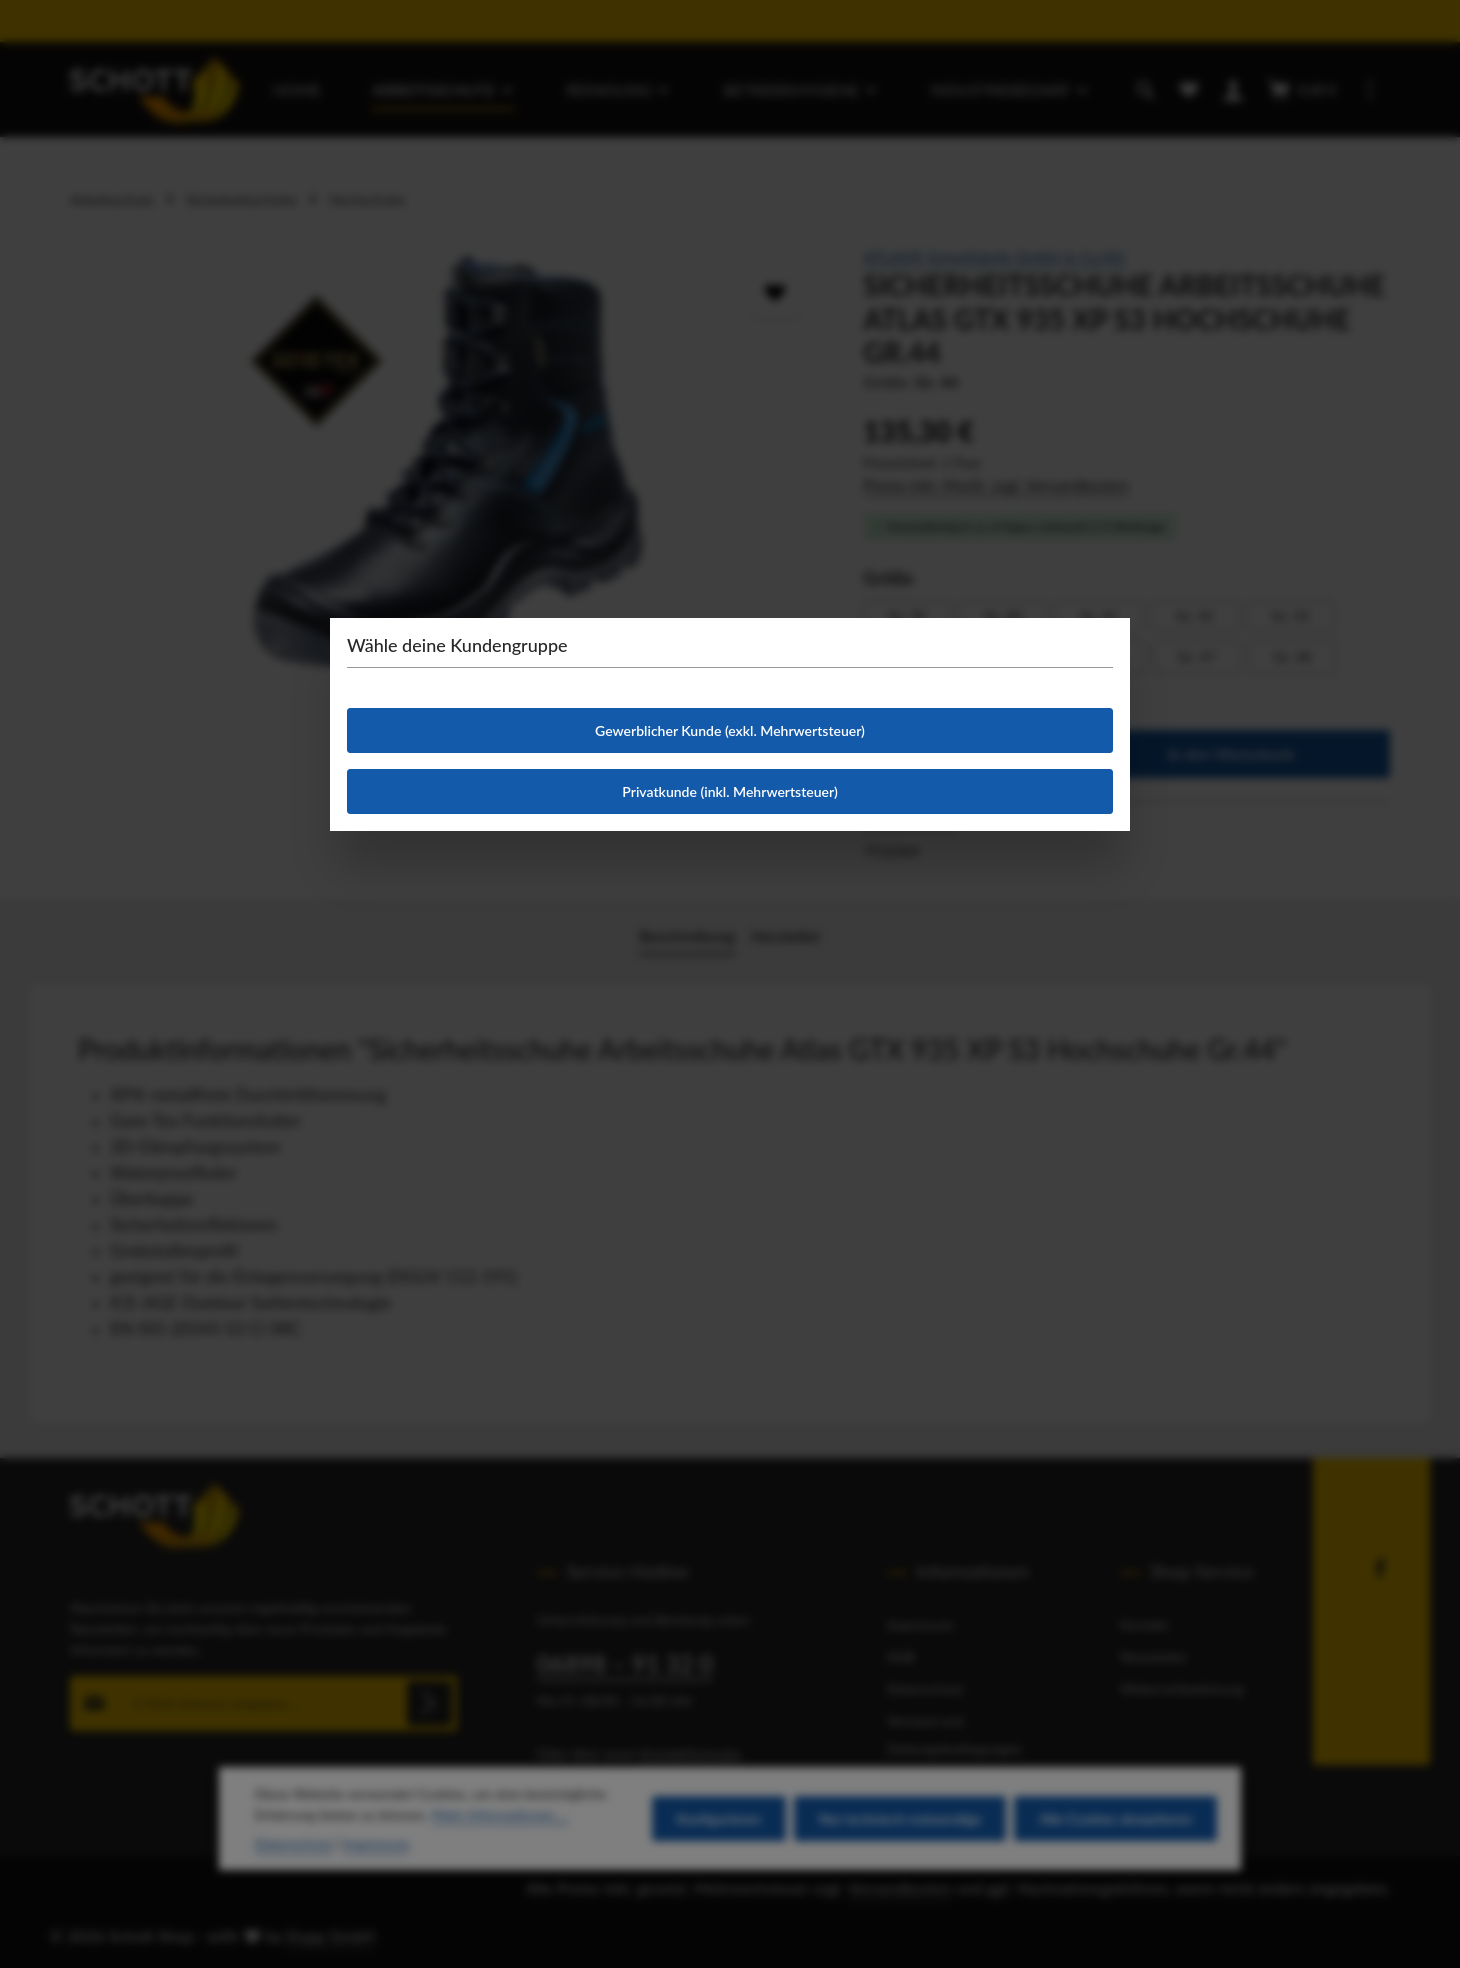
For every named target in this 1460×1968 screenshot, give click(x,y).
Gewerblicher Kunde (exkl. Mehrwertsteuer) (730, 730)
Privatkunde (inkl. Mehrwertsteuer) (729, 791)
